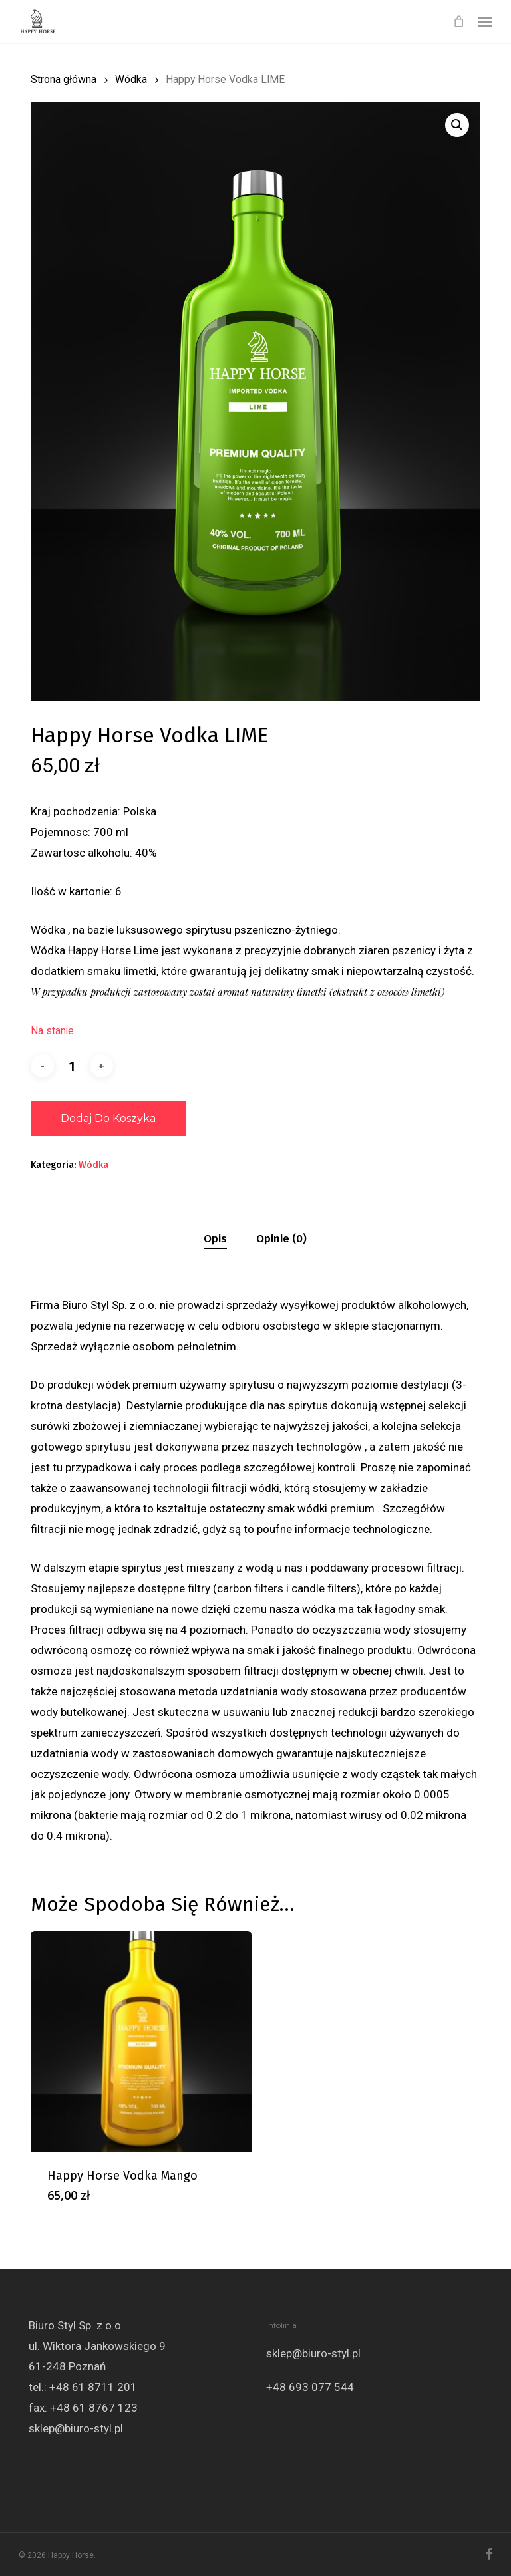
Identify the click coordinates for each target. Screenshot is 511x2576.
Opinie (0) (281, 1239)
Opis (215, 1239)
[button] (485, 21)
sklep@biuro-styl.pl (76, 2428)
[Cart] (458, 21)
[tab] (215, 1239)
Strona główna (63, 79)
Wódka (131, 79)
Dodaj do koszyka (108, 1118)
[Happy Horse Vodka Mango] (141, 2041)
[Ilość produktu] (72, 1066)
